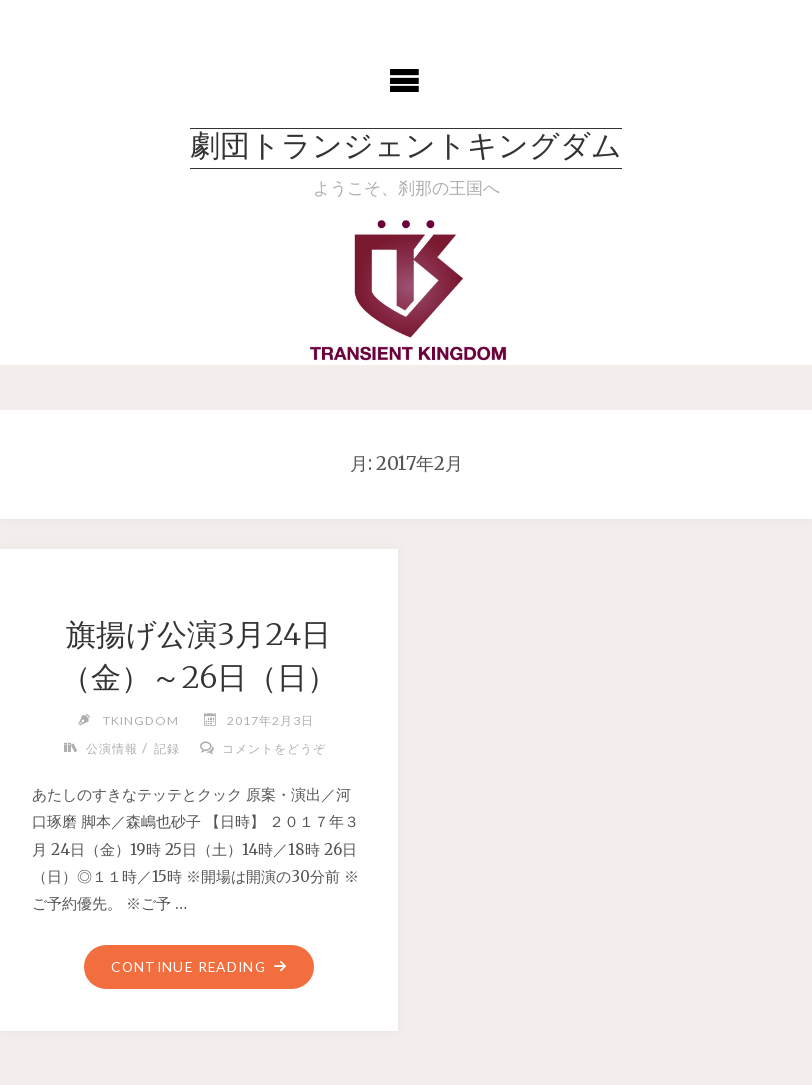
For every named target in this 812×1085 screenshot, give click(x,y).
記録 (167, 748)
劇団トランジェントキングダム (406, 148)
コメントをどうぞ (274, 748)
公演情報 (112, 748)
